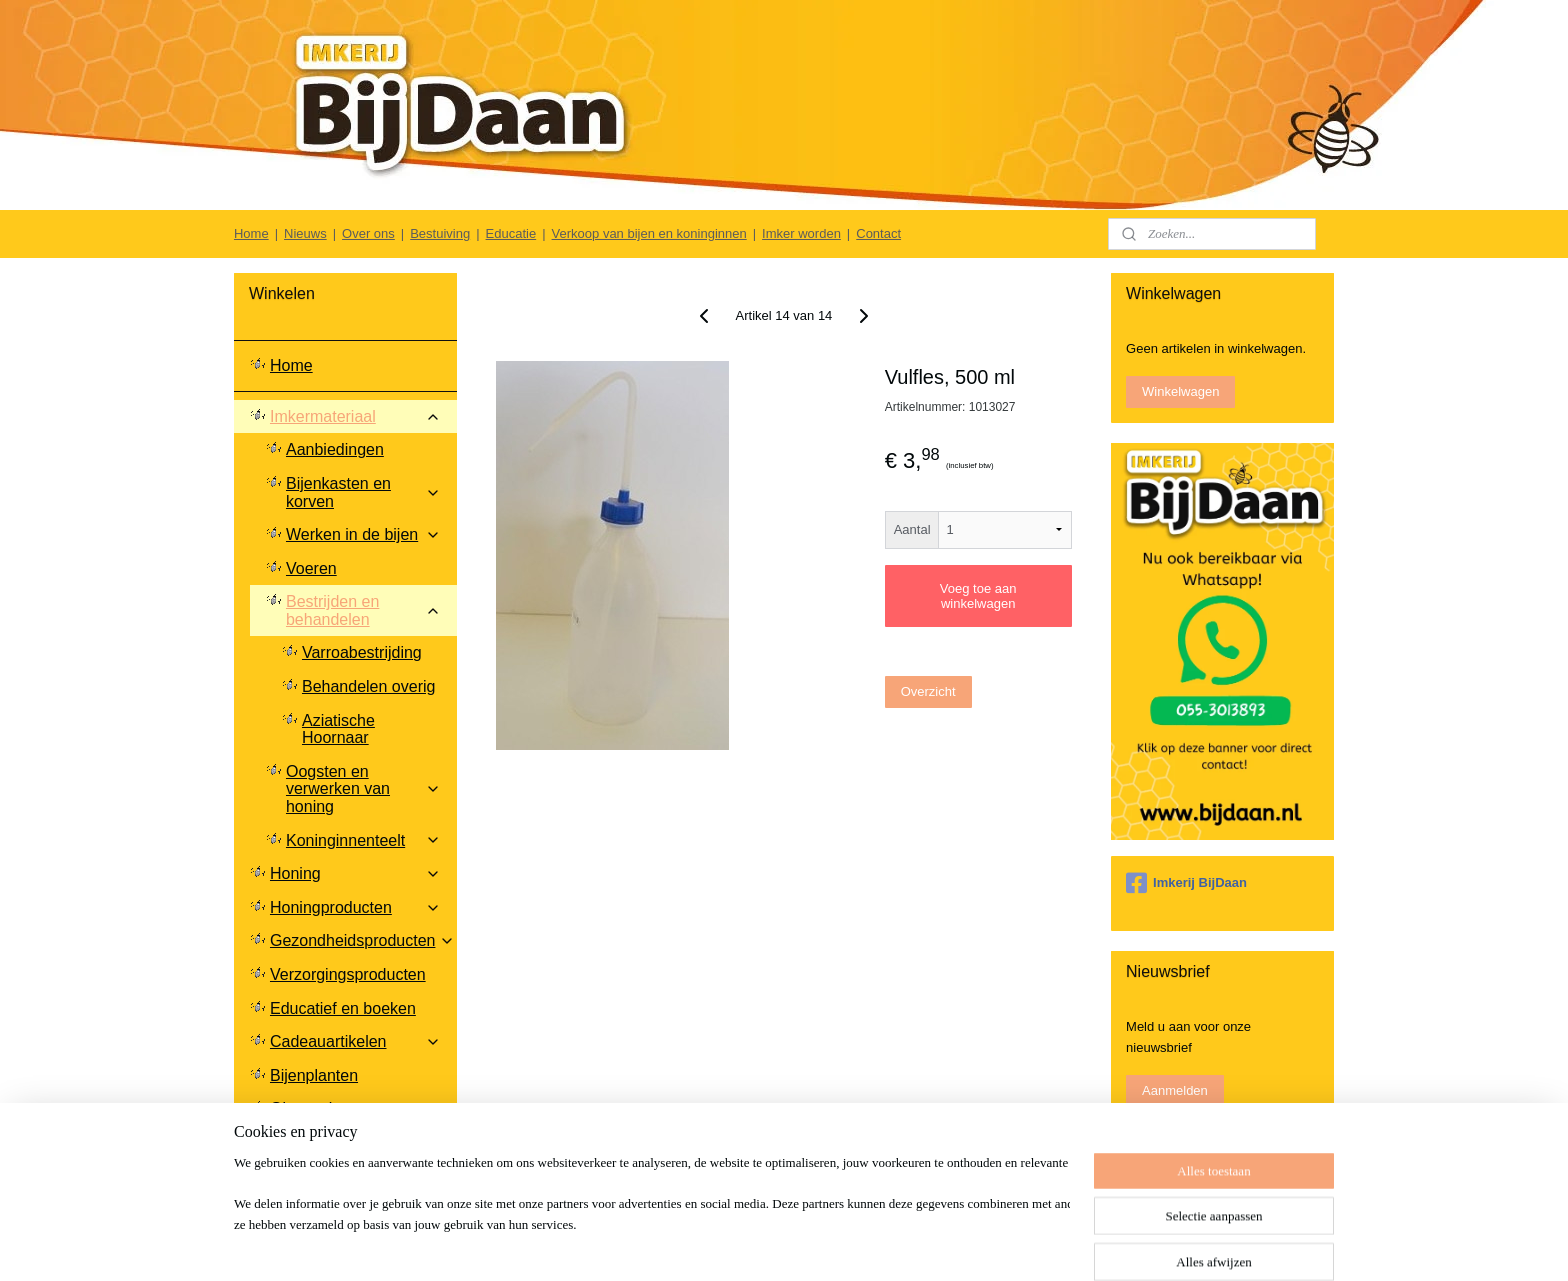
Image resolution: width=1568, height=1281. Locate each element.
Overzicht (928, 691)
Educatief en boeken (343, 1008)
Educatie (511, 233)
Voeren (311, 568)
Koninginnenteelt (363, 840)
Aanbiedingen (335, 449)
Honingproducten (355, 907)
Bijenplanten (314, 1075)
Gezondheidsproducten (362, 940)
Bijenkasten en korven (363, 492)
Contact (878, 233)
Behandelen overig (368, 686)
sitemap (832, 1244)
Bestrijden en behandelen (363, 610)
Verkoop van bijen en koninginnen (649, 233)
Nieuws (305, 233)
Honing (355, 873)
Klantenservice (355, 1159)
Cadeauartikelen (355, 1041)
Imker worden (801, 233)
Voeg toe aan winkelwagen (978, 596)
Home (251, 233)
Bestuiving (440, 233)
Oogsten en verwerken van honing (363, 789)
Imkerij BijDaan (1186, 883)
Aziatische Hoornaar (338, 729)
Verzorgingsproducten (348, 974)
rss (868, 1244)
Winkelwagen (1180, 391)
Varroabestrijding (362, 652)
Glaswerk (303, 1108)
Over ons (368, 233)
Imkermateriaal (355, 416)
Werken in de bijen (363, 534)
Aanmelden (1175, 1090)
